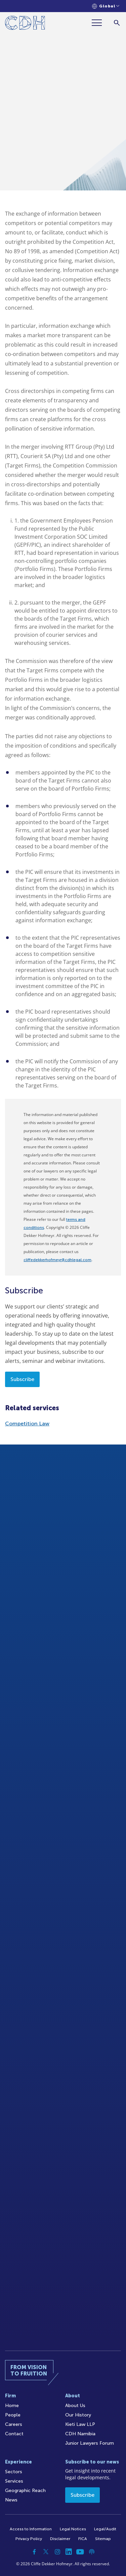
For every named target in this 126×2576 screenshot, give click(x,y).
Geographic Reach (25, 2490)
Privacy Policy (28, 2538)
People (12, 2415)
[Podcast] (91, 2551)
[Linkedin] (69, 2551)
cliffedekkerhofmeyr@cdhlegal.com (57, 1259)
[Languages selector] (105, 6)
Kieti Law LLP (80, 2424)
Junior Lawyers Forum (89, 2443)
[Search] (117, 23)
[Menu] (99, 22)
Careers (13, 2424)
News (11, 2500)
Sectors (13, 2472)
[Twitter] (46, 2551)
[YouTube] (80, 2551)
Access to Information (31, 2529)
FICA (82, 2538)
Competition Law (27, 1423)
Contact (14, 2434)
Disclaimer (60, 2538)
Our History (78, 2415)
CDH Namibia (80, 2434)
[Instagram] (57, 2551)
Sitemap (103, 2538)
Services (14, 2481)
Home (12, 2405)
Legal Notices (73, 2529)
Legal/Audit (105, 2529)
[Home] (25, 24)
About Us (75, 2405)
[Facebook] (34, 2551)
